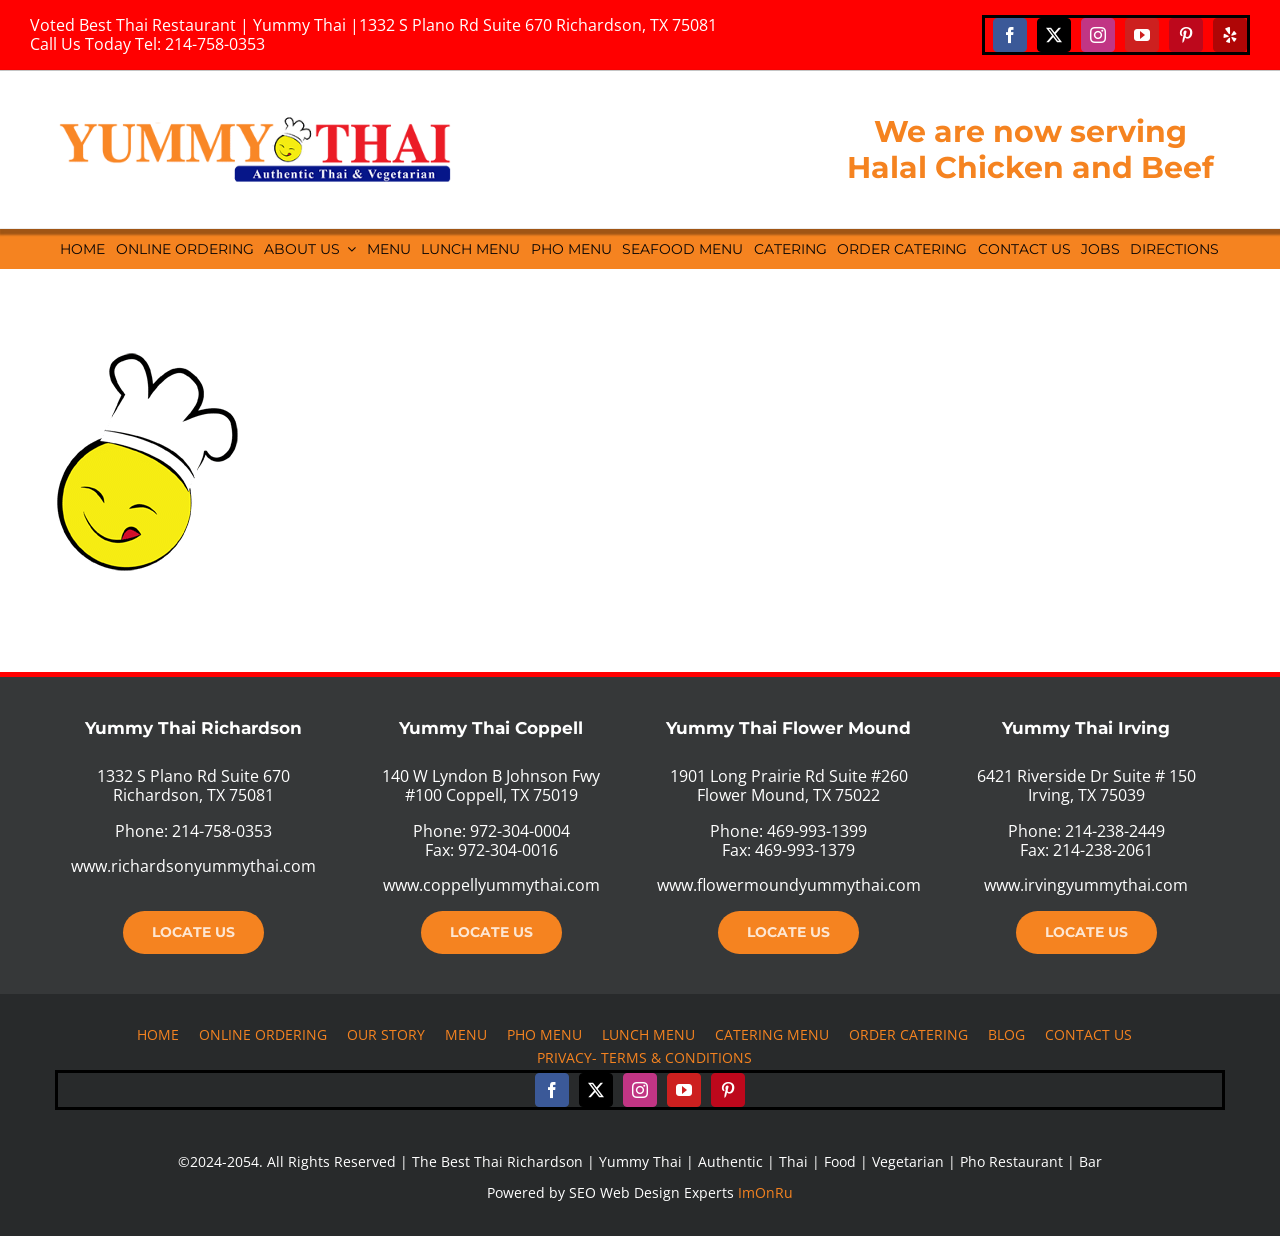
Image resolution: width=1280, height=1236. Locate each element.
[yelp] (1230, 35)
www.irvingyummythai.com (1086, 885)
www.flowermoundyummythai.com (789, 885)
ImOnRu (765, 1192)
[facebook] (1010, 35)
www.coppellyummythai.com (491, 885)
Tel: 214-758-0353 (200, 44)
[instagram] (1098, 35)
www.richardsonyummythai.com (193, 866)
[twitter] (1054, 35)
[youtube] (1142, 35)
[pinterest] (1186, 35)
